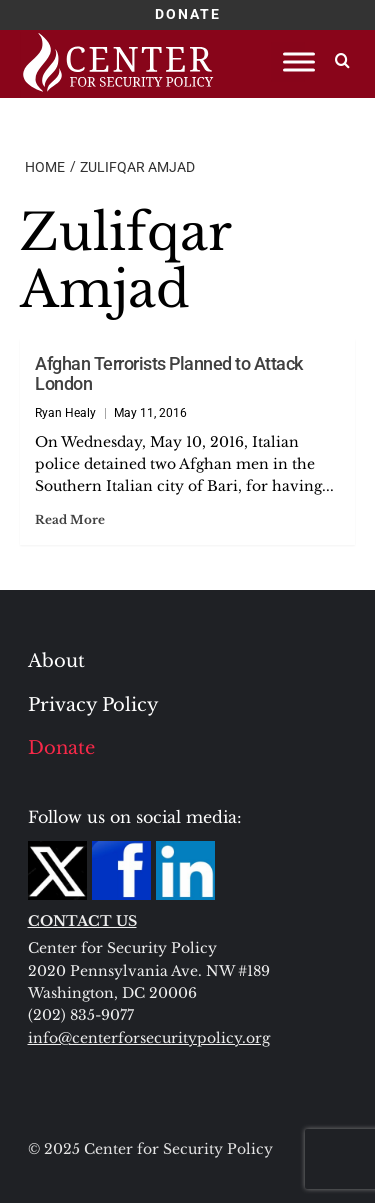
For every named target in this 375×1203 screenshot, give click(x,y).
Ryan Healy (65, 413)
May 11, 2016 (150, 413)
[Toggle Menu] (299, 61)
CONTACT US (82, 921)
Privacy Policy (93, 705)
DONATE (188, 14)
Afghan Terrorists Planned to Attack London (169, 374)
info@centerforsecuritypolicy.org (149, 1038)
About (56, 661)
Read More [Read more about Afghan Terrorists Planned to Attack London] (70, 519)
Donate (61, 748)
